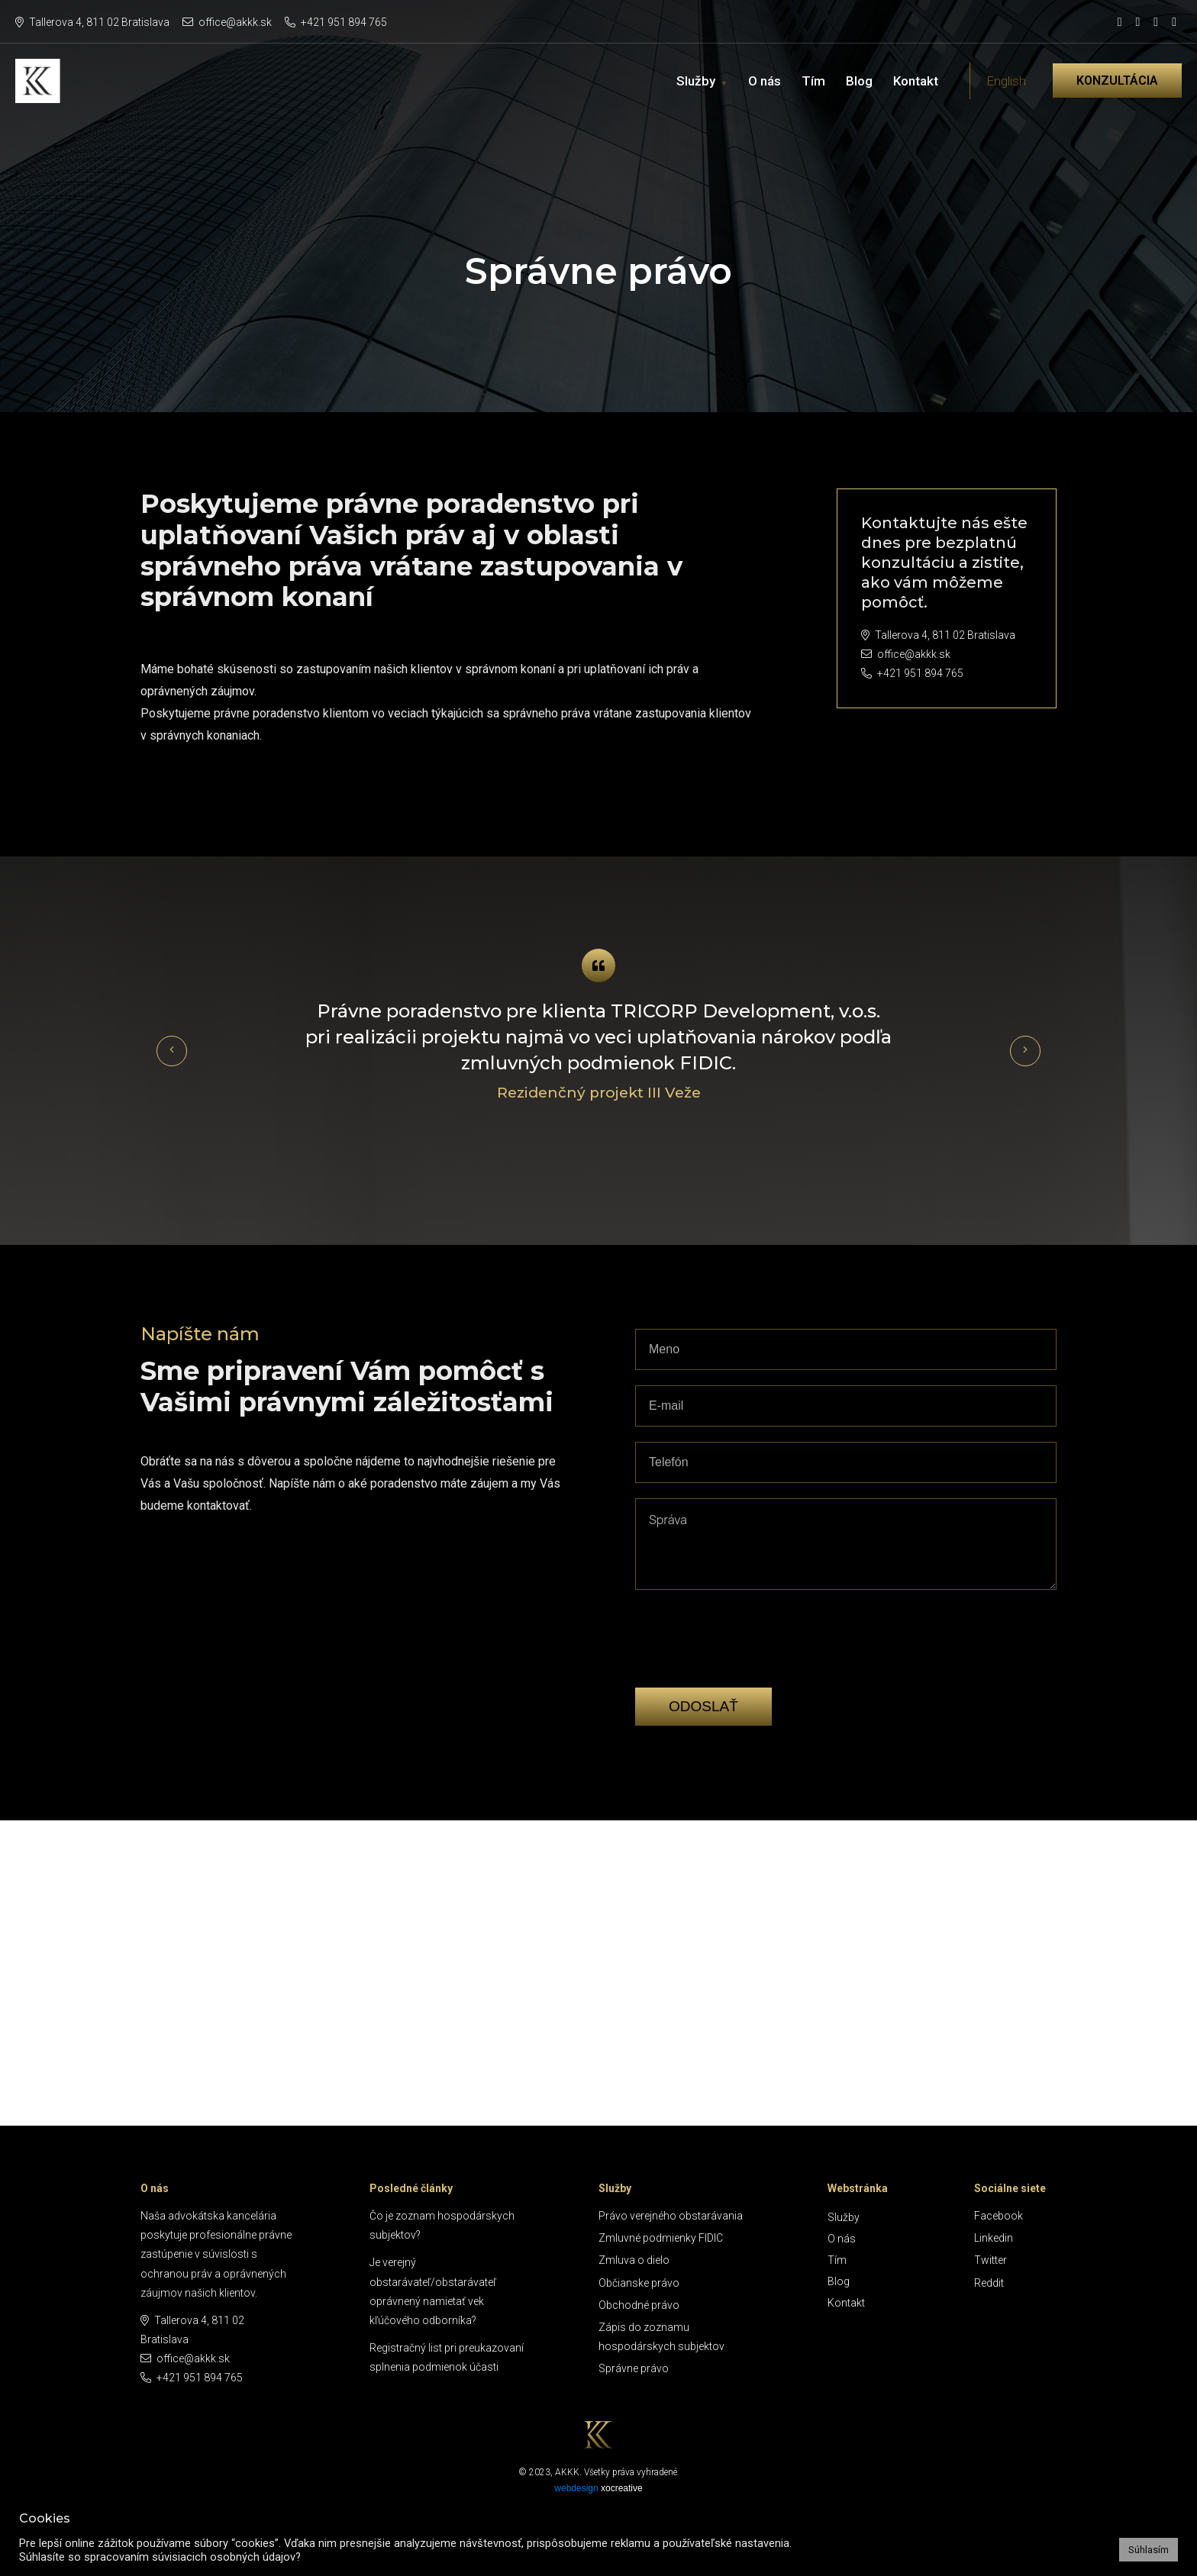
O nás (764, 81)
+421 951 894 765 (336, 22)
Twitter (990, 2260)
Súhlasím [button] (1148, 2549)
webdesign (576, 2488)
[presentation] (751, 1662)
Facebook (998, 2216)
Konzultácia (1117, 80)
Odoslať (703, 1706)
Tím (813, 81)
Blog (859, 81)
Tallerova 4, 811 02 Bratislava (92, 22)
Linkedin (993, 2238)
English (1006, 81)
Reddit (989, 2283)
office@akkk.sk (227, 22)
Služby (695, 81)
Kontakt (915, 81)
